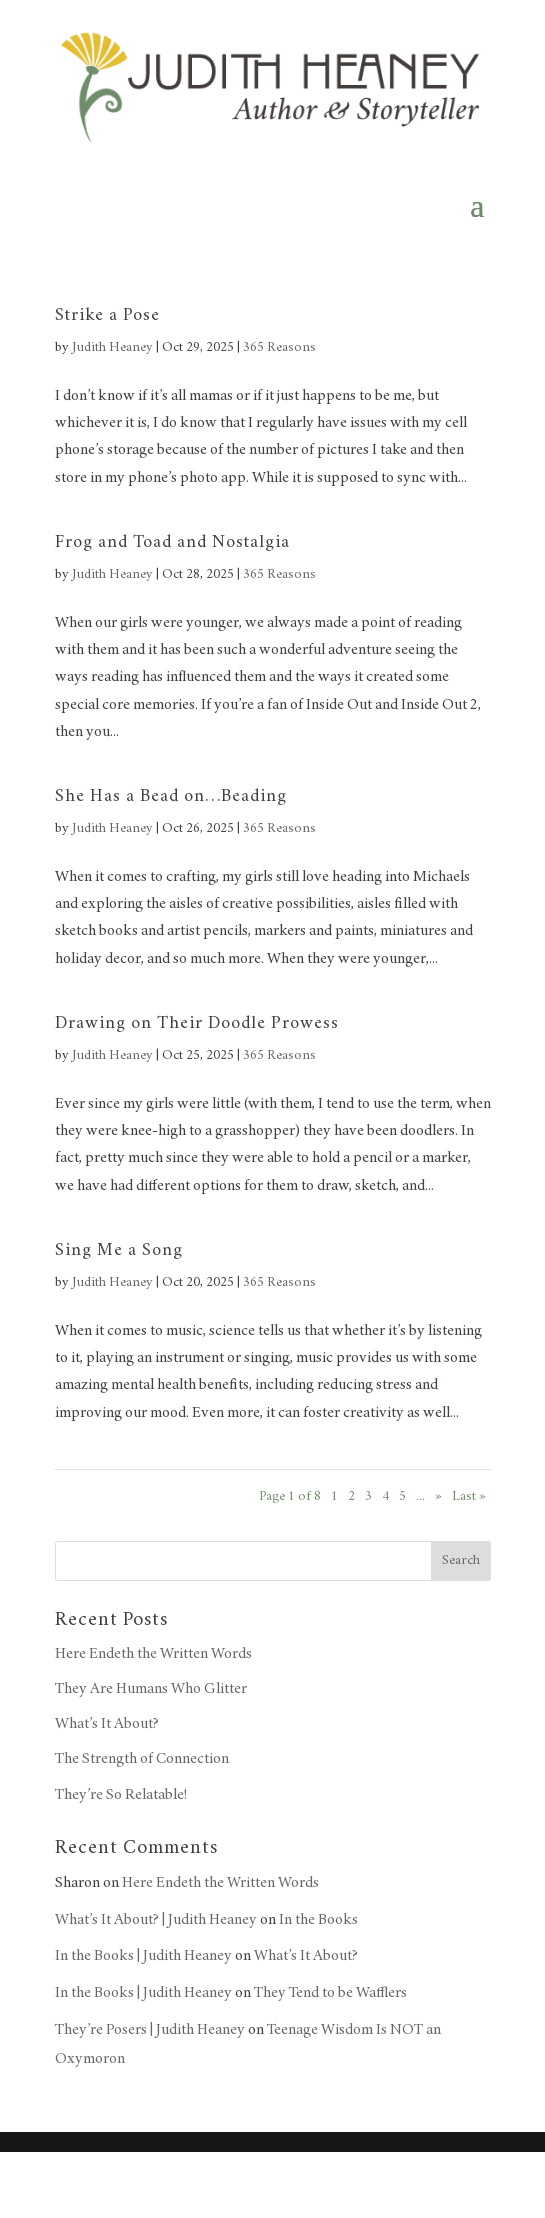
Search (461, 1561)
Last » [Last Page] (469, 1497)
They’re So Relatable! (121, 1795)
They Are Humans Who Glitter (151, 1689)
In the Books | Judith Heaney (143, 1956)
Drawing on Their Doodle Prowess (197, 1024)
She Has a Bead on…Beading (171, 797)
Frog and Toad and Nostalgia (172, 543)
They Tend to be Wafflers (330, 1993)
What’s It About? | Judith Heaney (156, 1920)
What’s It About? (107, 1724)
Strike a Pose (107, 316)
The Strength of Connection (142, 1759)
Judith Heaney (112, 348)
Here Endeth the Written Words (153, 1654)
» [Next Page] (438, 1497)
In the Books (318, 1920)
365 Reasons (279, 348)
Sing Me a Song (119, 1251)
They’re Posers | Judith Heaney (150, 2030)
